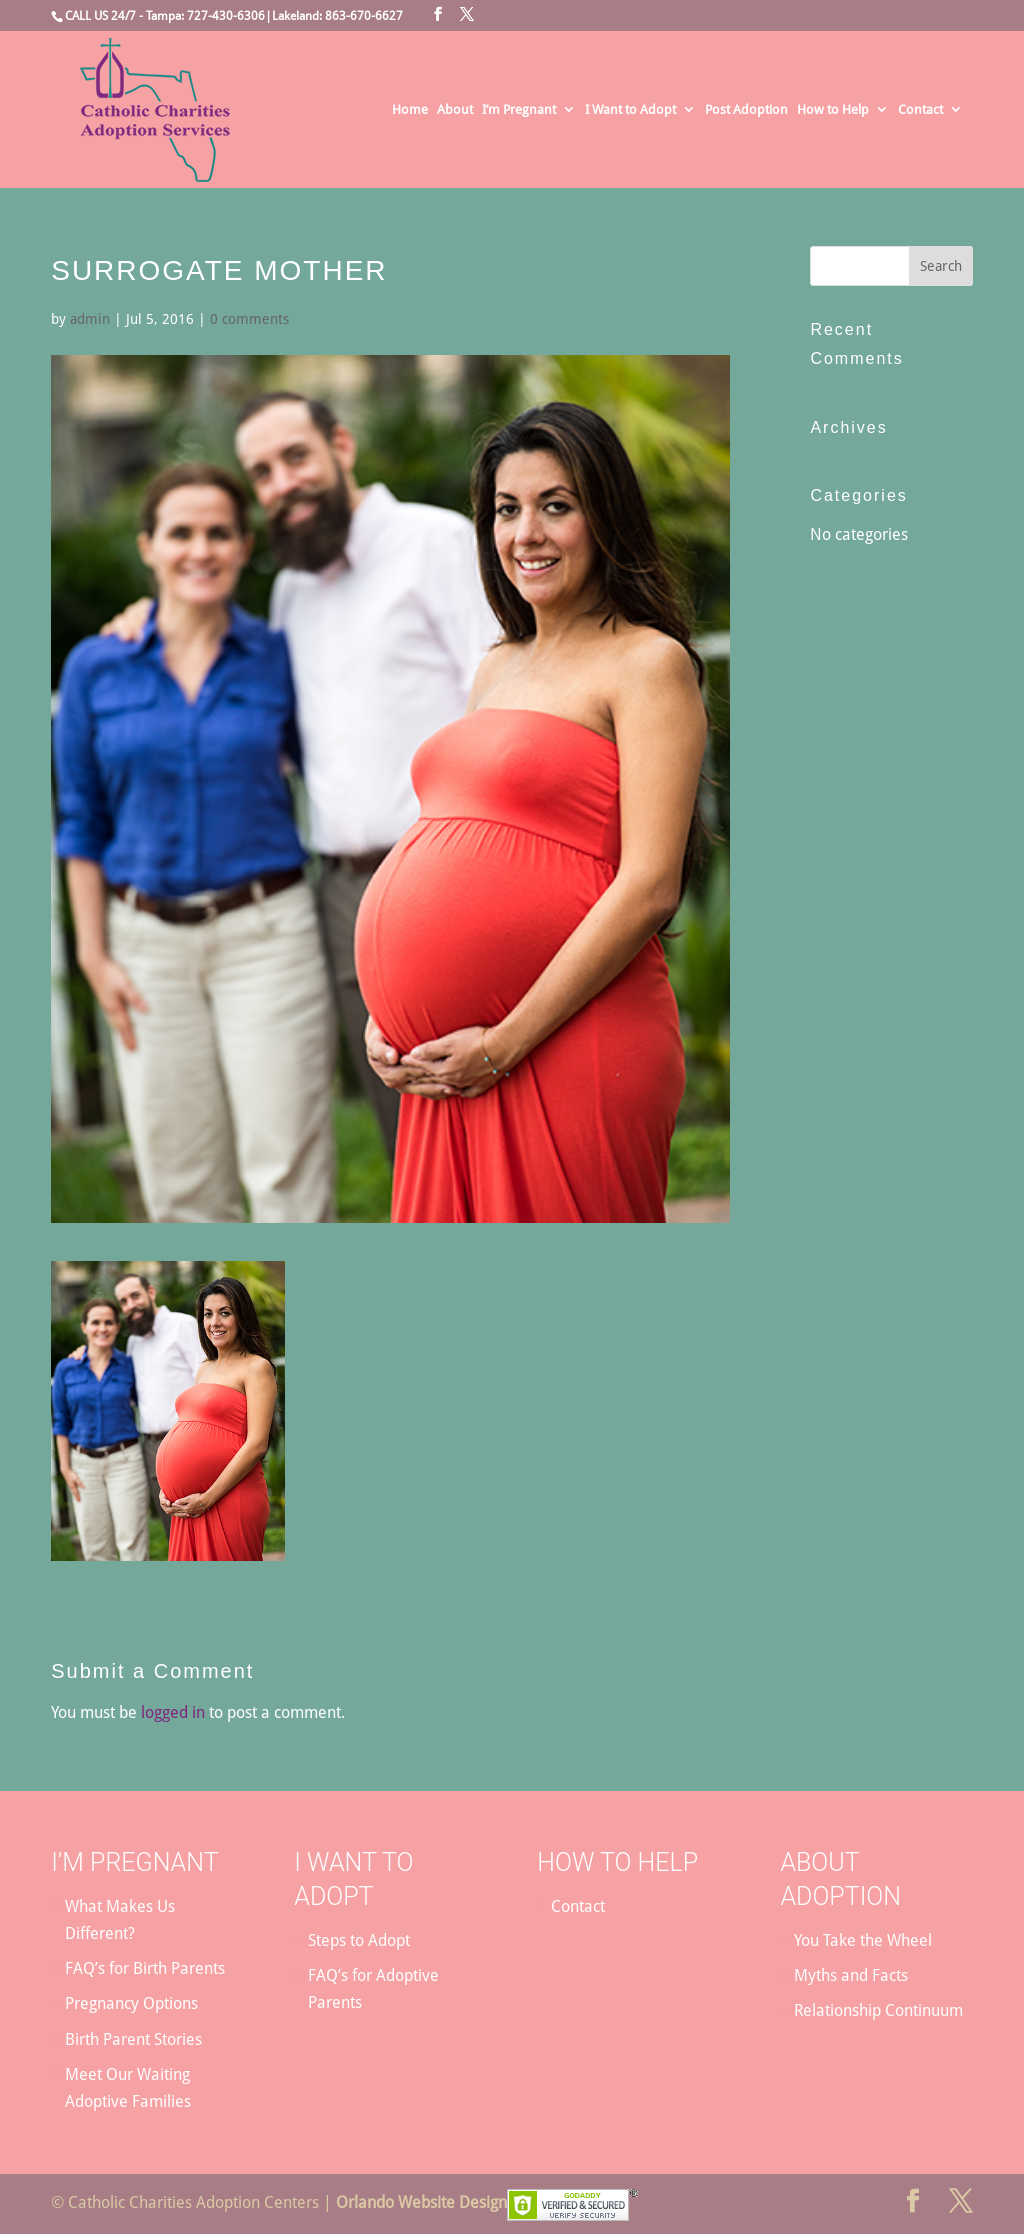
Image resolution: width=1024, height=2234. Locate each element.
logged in (173, 1712)
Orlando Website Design (421, 2202)
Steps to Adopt (359, 1940)
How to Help (833, 110)
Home (410, 110)
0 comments (249, 319)
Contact (920, 110)
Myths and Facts (851, 1975)
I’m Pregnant (519, 110)
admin (90, 319)
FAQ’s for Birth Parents (145, 1968)
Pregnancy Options (131, 2003)
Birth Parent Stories (133, 2039)
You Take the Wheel (863, 1940)
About (455, 110)
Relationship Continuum (878, 2010)
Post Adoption (746, 110)
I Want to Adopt (630, 110)
